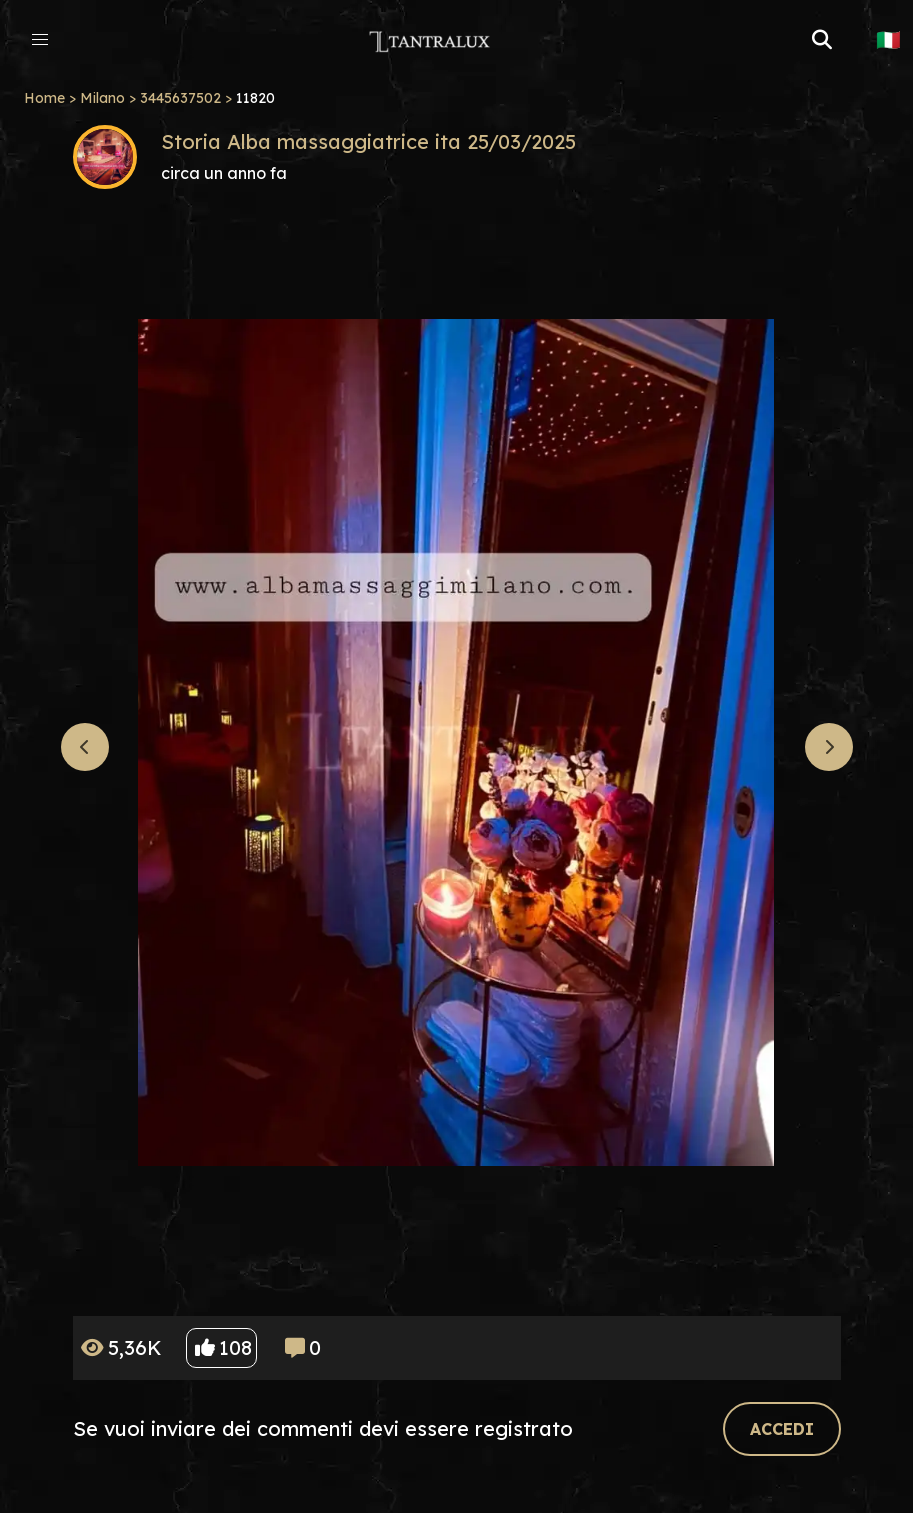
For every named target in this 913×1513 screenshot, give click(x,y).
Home (44, 98)
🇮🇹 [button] (888, 40)
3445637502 (180, 98)
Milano (102, 98)
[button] (40, 40)
